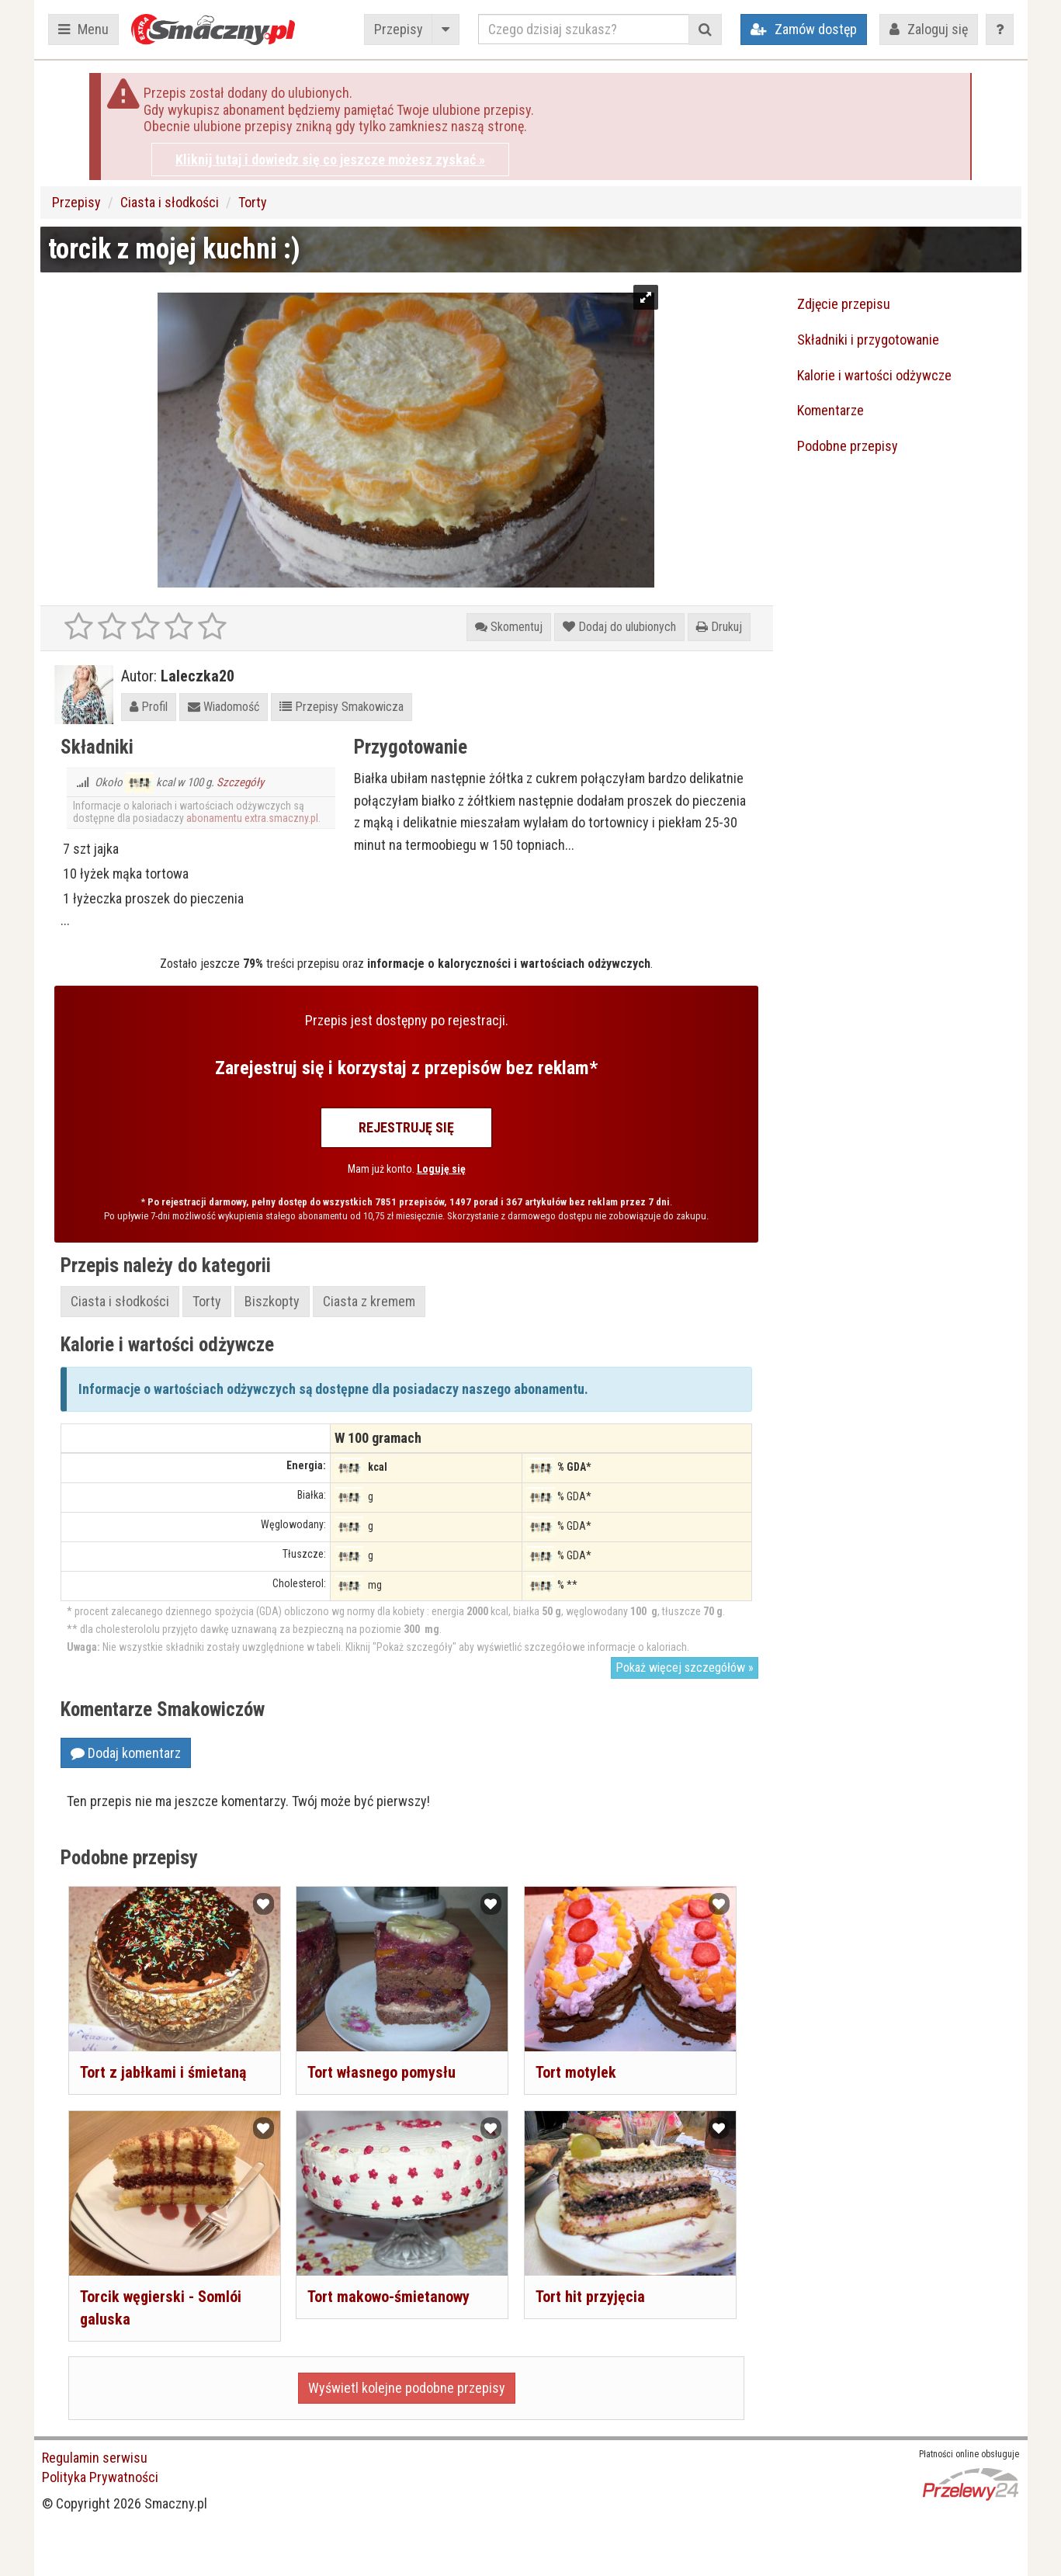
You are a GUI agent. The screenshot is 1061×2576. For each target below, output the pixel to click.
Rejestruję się (406, 1127)
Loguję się (441, 1169)
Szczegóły (240, 782)
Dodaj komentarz (126, 1753)
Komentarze (830, 410)
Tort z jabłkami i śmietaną (163, 2072)
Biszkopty (272, 1301)
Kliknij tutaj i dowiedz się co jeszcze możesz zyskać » (330, 159)
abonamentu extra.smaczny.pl (252, 818)
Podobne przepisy (847, 446)
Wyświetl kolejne (406, 2388)
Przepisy (398, 29)
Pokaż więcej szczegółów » (684, 1667)
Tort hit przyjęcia (590, 2296)
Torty (252, 202)
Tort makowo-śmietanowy (388, 2296)
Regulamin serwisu (94, 2457)
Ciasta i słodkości (169, 202)
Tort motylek (576, 2072)
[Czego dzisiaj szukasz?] (583, 29)
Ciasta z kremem (369, 1301)
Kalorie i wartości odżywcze (874, 375)
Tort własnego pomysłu (381, 2072)
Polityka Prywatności (100, 2477)
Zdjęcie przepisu (843, 304)
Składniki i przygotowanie (868, 339)
